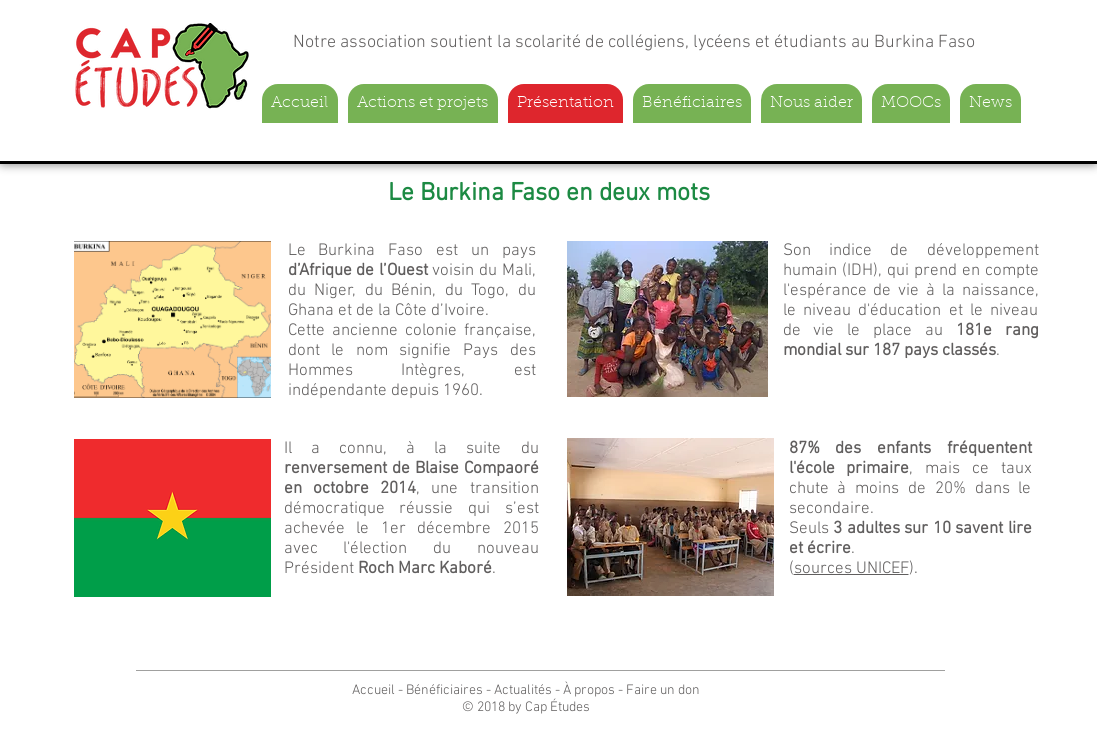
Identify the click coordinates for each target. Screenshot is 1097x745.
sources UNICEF (851, 569)
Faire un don (663, 690)
